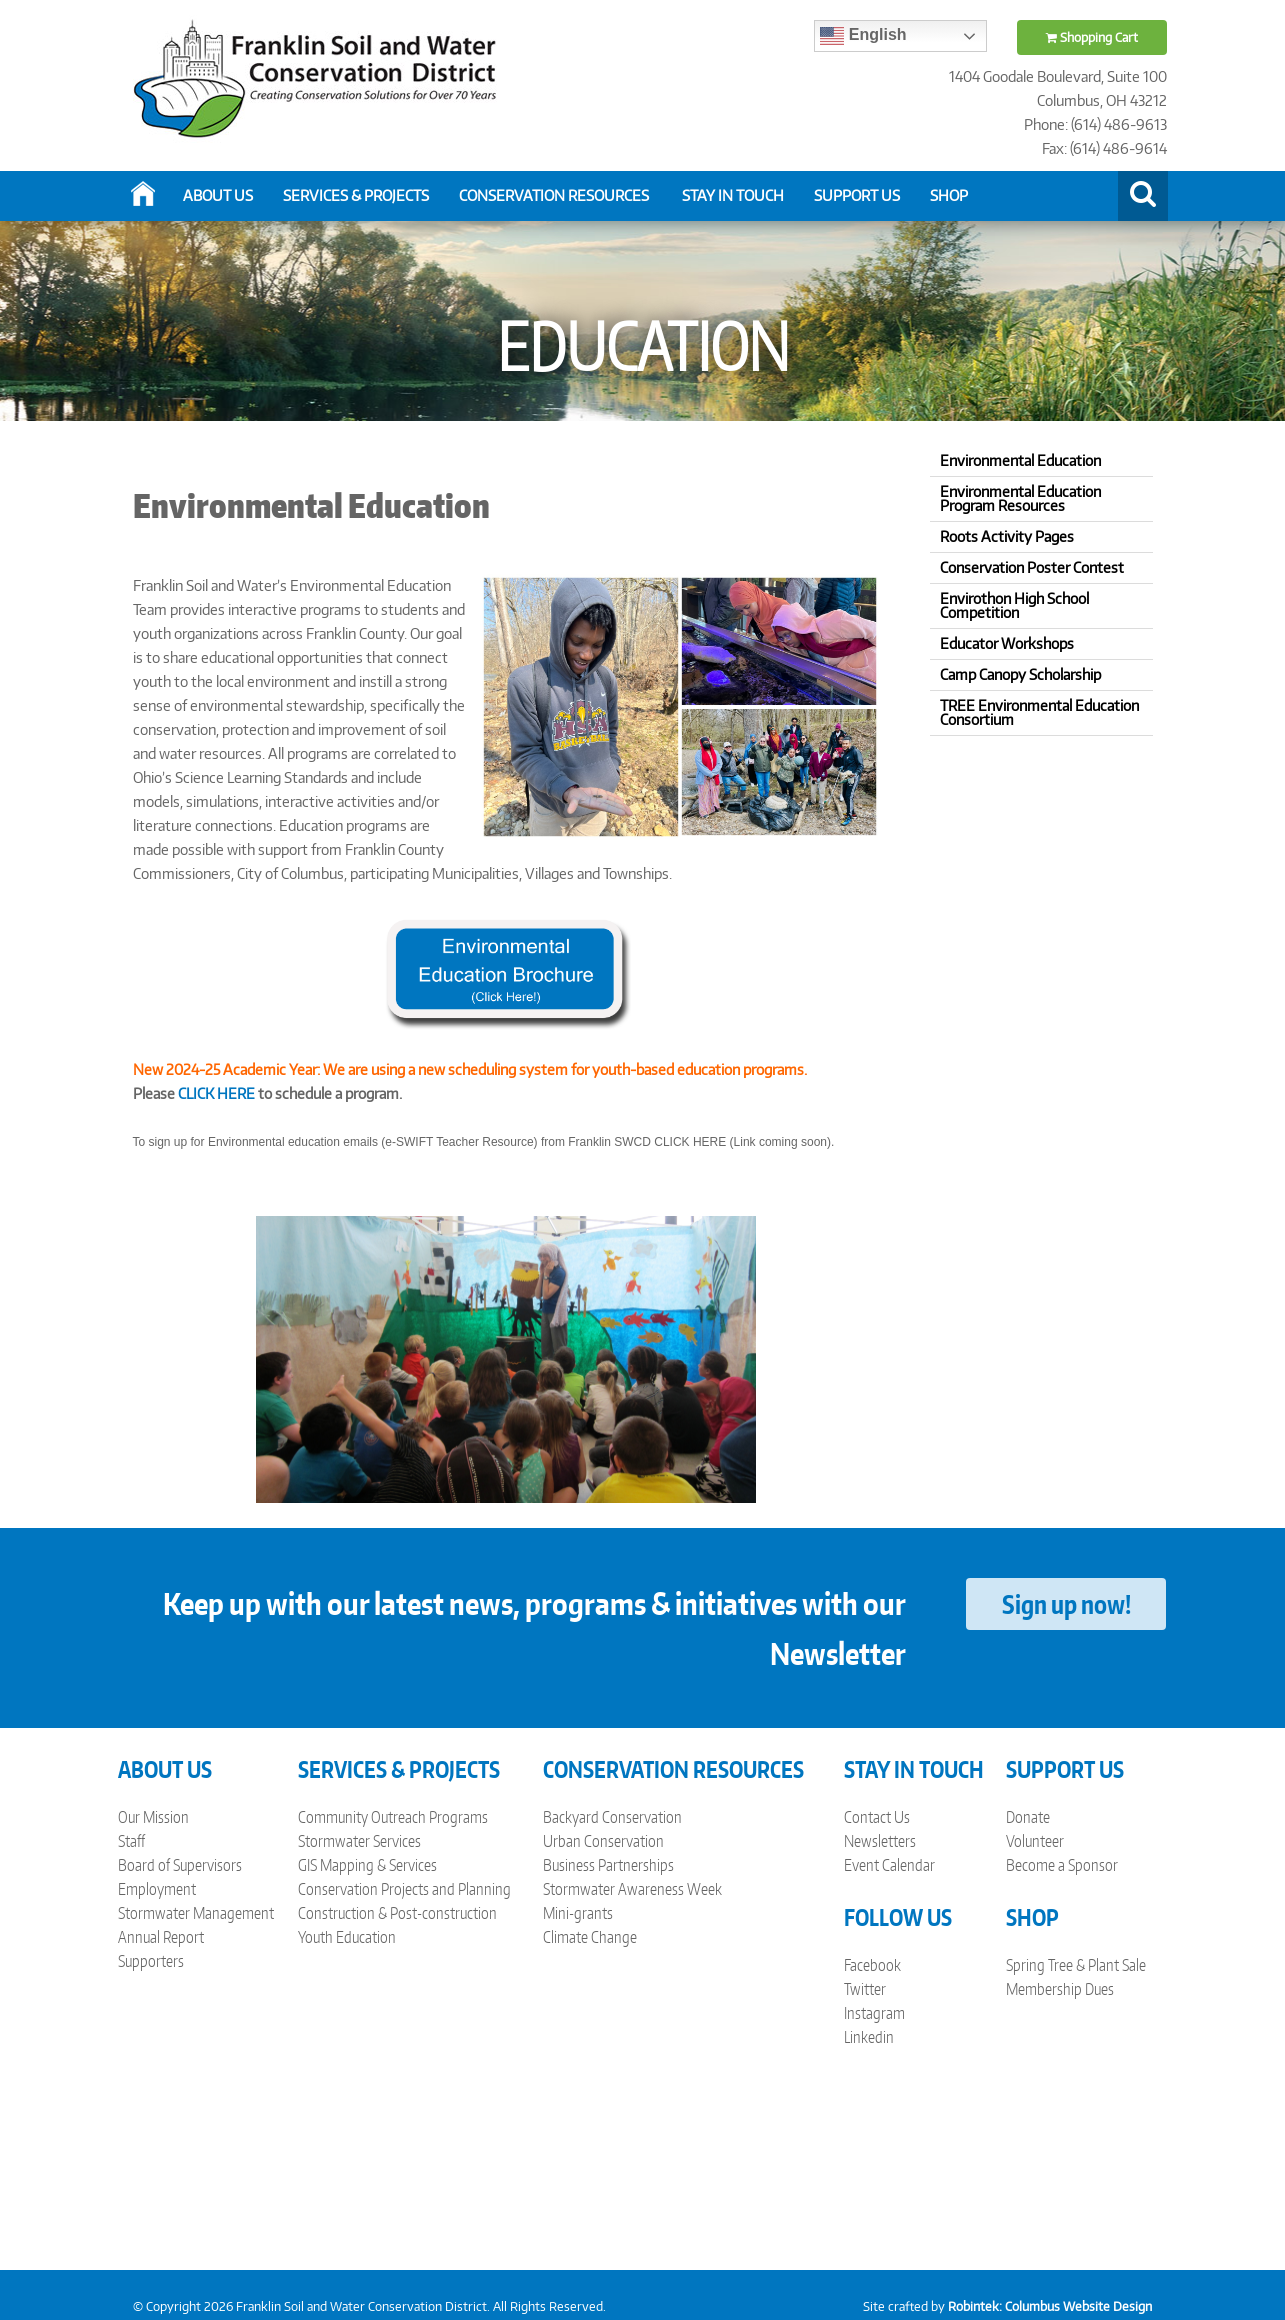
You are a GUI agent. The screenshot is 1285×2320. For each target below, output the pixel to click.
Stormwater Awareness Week (632, 1889)
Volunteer (1035, 1841)
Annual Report (161, 1937)
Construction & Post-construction (397, 1913)
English (863, 36)
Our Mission (153, 1817)
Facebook (872, 1965)
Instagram (874, 2013)
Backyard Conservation (612, 1817)
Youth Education (347, 1937)
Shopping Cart (1092, 37)
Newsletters (880, 1841)
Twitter (865, 1989)
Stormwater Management (196, 1913)
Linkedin (869, 2037)
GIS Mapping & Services (367, 1865)
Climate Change (590, 1937)
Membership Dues (1060, 1989)
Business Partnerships (608, 1865)
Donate (1028, 1817)
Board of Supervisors (180, 1865)
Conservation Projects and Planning (404, 1889)
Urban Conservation (603, 1841)
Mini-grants (578, 1913)
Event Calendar (889, 1865)
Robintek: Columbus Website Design (1050, 2306)
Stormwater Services (359, 1841)
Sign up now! (1066, 1604)
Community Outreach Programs (393, 1817)
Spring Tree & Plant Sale (1076, 1965)
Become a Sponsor (1062, 1865)
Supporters (151, 1961)
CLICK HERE (216, 1093)
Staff (131, 1841)
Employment (157, 1889)
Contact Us (877, 1817)
